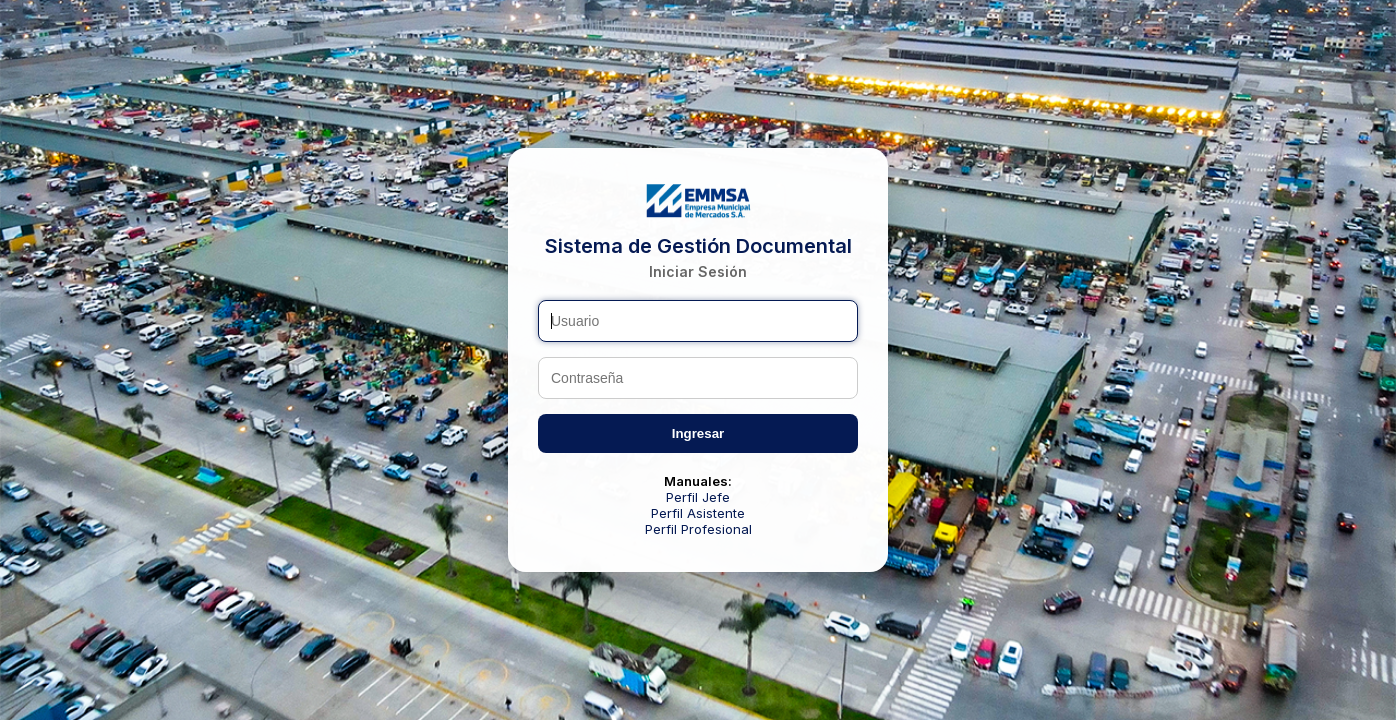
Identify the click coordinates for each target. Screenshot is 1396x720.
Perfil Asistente (698, 513)
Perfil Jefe (698, 497)
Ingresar (698, 433)
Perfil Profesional (698, 529)
